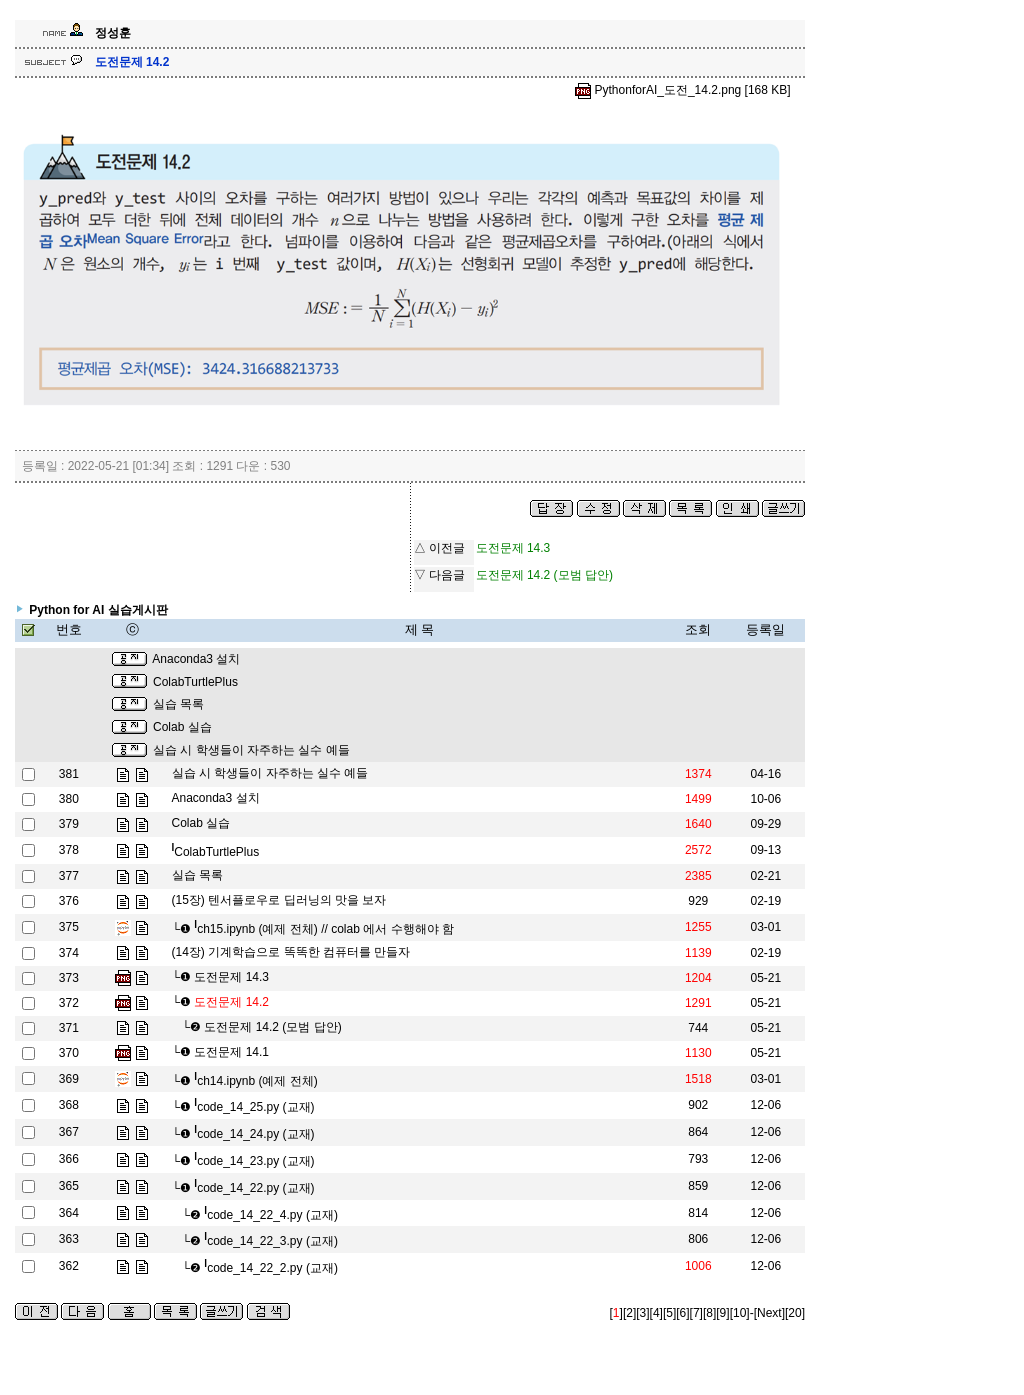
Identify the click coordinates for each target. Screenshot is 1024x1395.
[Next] (769, 1313)
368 (69, 1105)
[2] (629, 1313)
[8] (709, 1313)
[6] (682, 1313)
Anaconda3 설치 (196, 659)
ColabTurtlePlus (195, 682)
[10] (740, 1313)
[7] (696, 1313)
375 (69, 927)
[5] (669, 1313)
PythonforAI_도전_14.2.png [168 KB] (682, 90)
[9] (722, 1313)
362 (69, 1266)
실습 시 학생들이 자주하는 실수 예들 (251, 750)
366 (69, 1159)
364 (69, 1213)
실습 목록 (178, 704)
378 (69, 850)
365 (69, 1186)
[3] (642, 1313)
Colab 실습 (182, 727)
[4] (656, 1313)
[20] (795, 1313)
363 (69, 1239)
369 (69, 1079)
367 (69, 1132)
